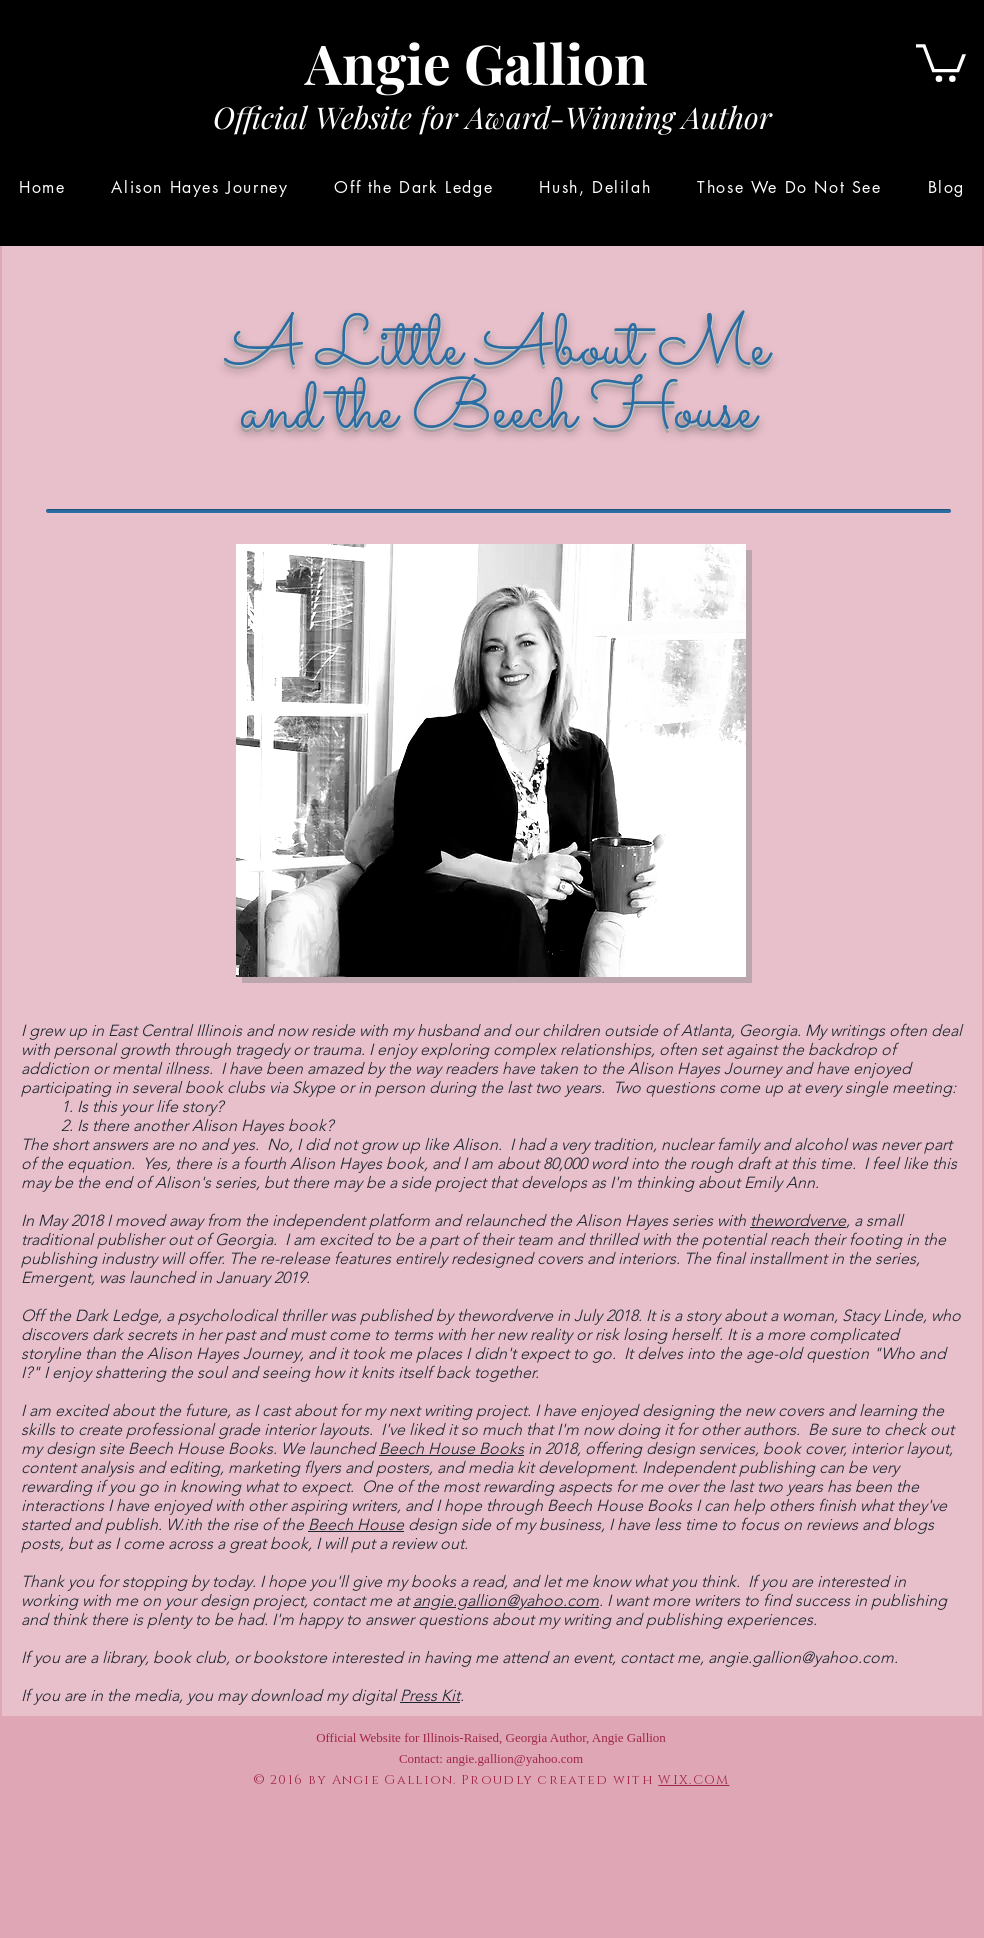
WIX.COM (693, 1780)
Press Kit (430, 1695)
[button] (941, 61)
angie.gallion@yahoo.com (506, 1600)
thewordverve (798, 1220)
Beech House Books (451, 1448)
